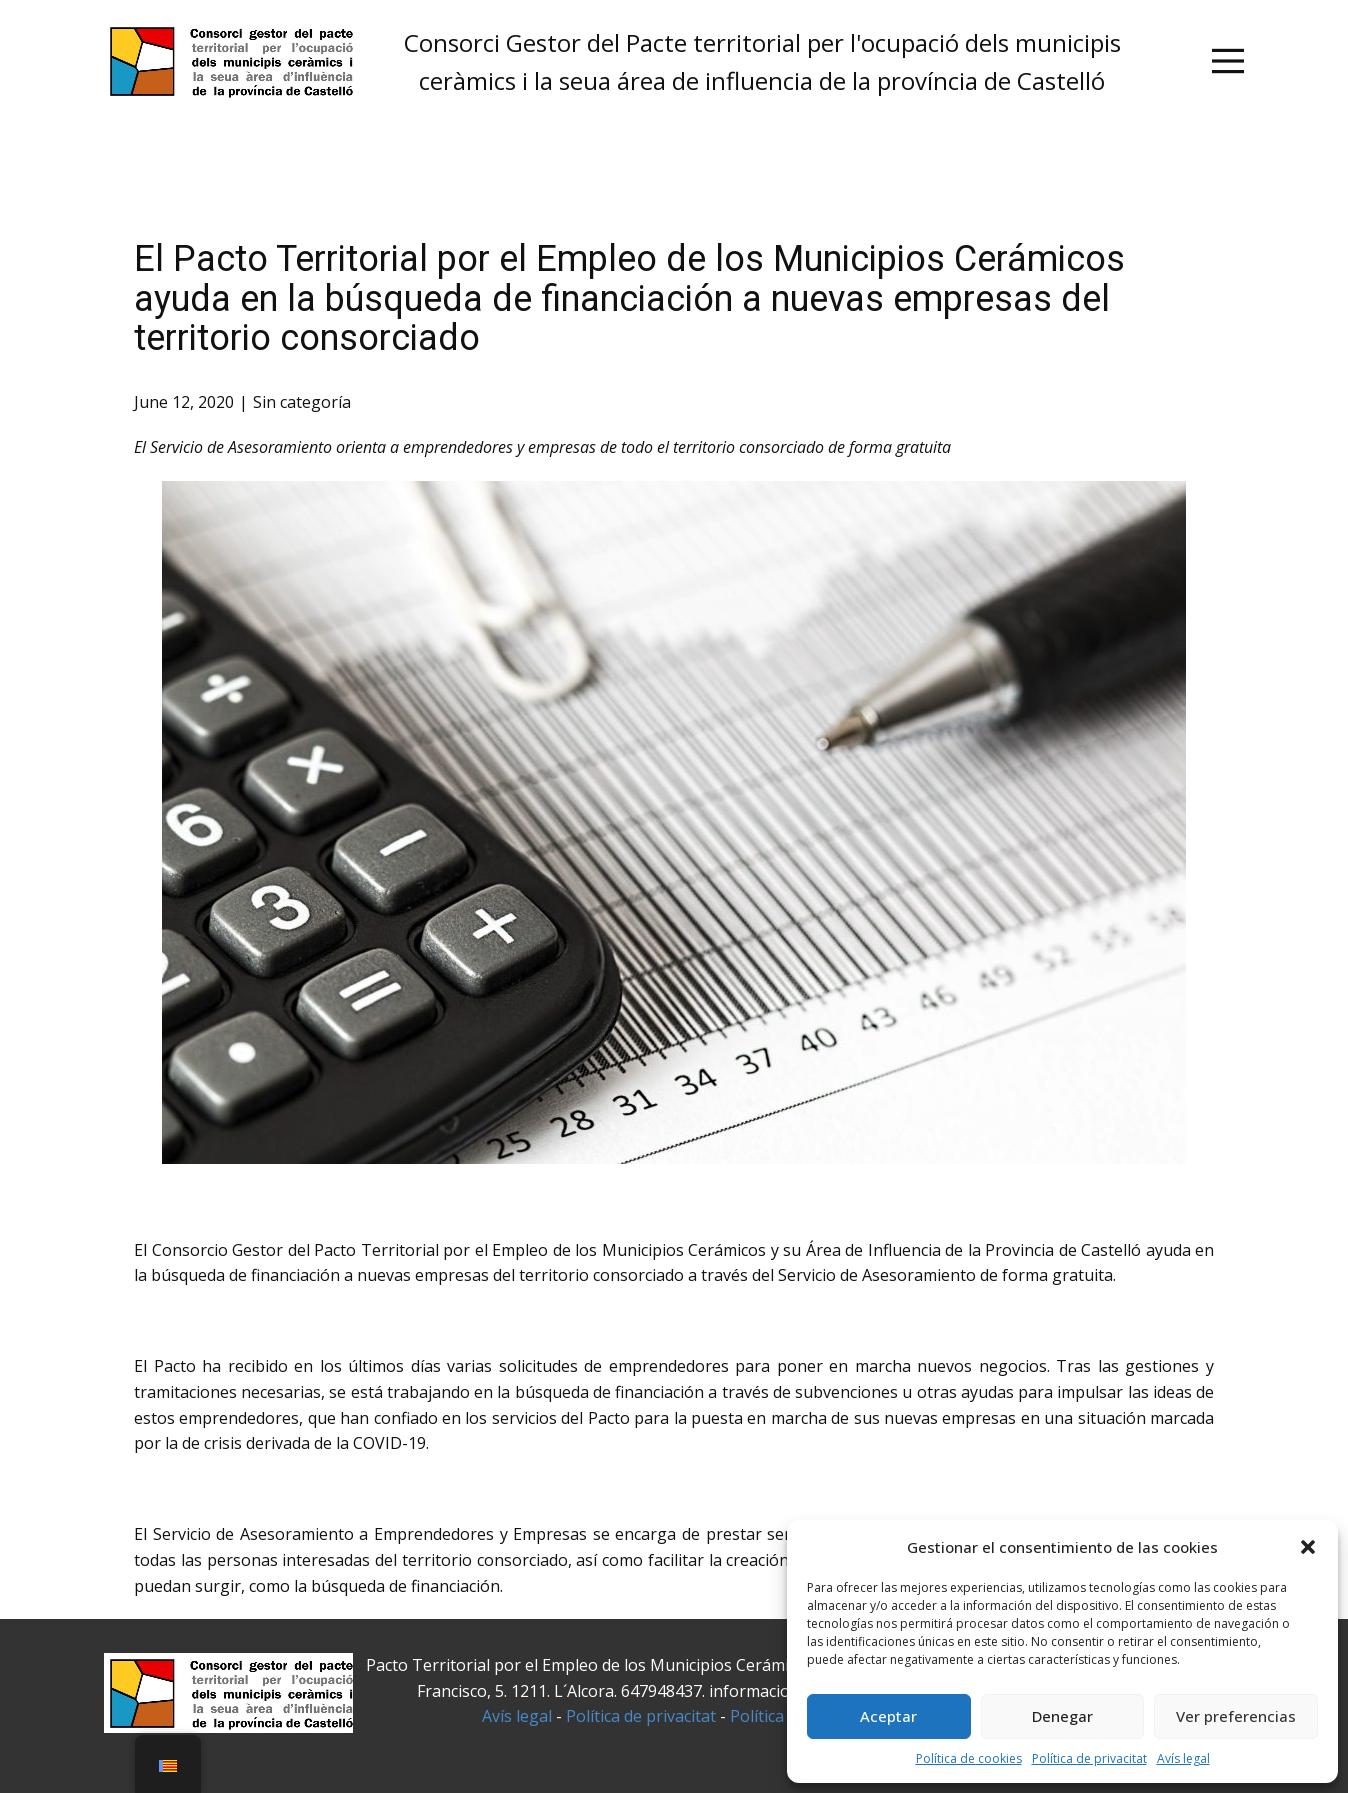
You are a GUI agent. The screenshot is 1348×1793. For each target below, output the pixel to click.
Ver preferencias (1236, 1716)
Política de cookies (969, 1758)
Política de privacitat (1089, 1758)
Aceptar (888, 1716)
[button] (1308, 1547)
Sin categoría (302, 402)
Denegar (1062, 1716)
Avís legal (1183, 1758)
